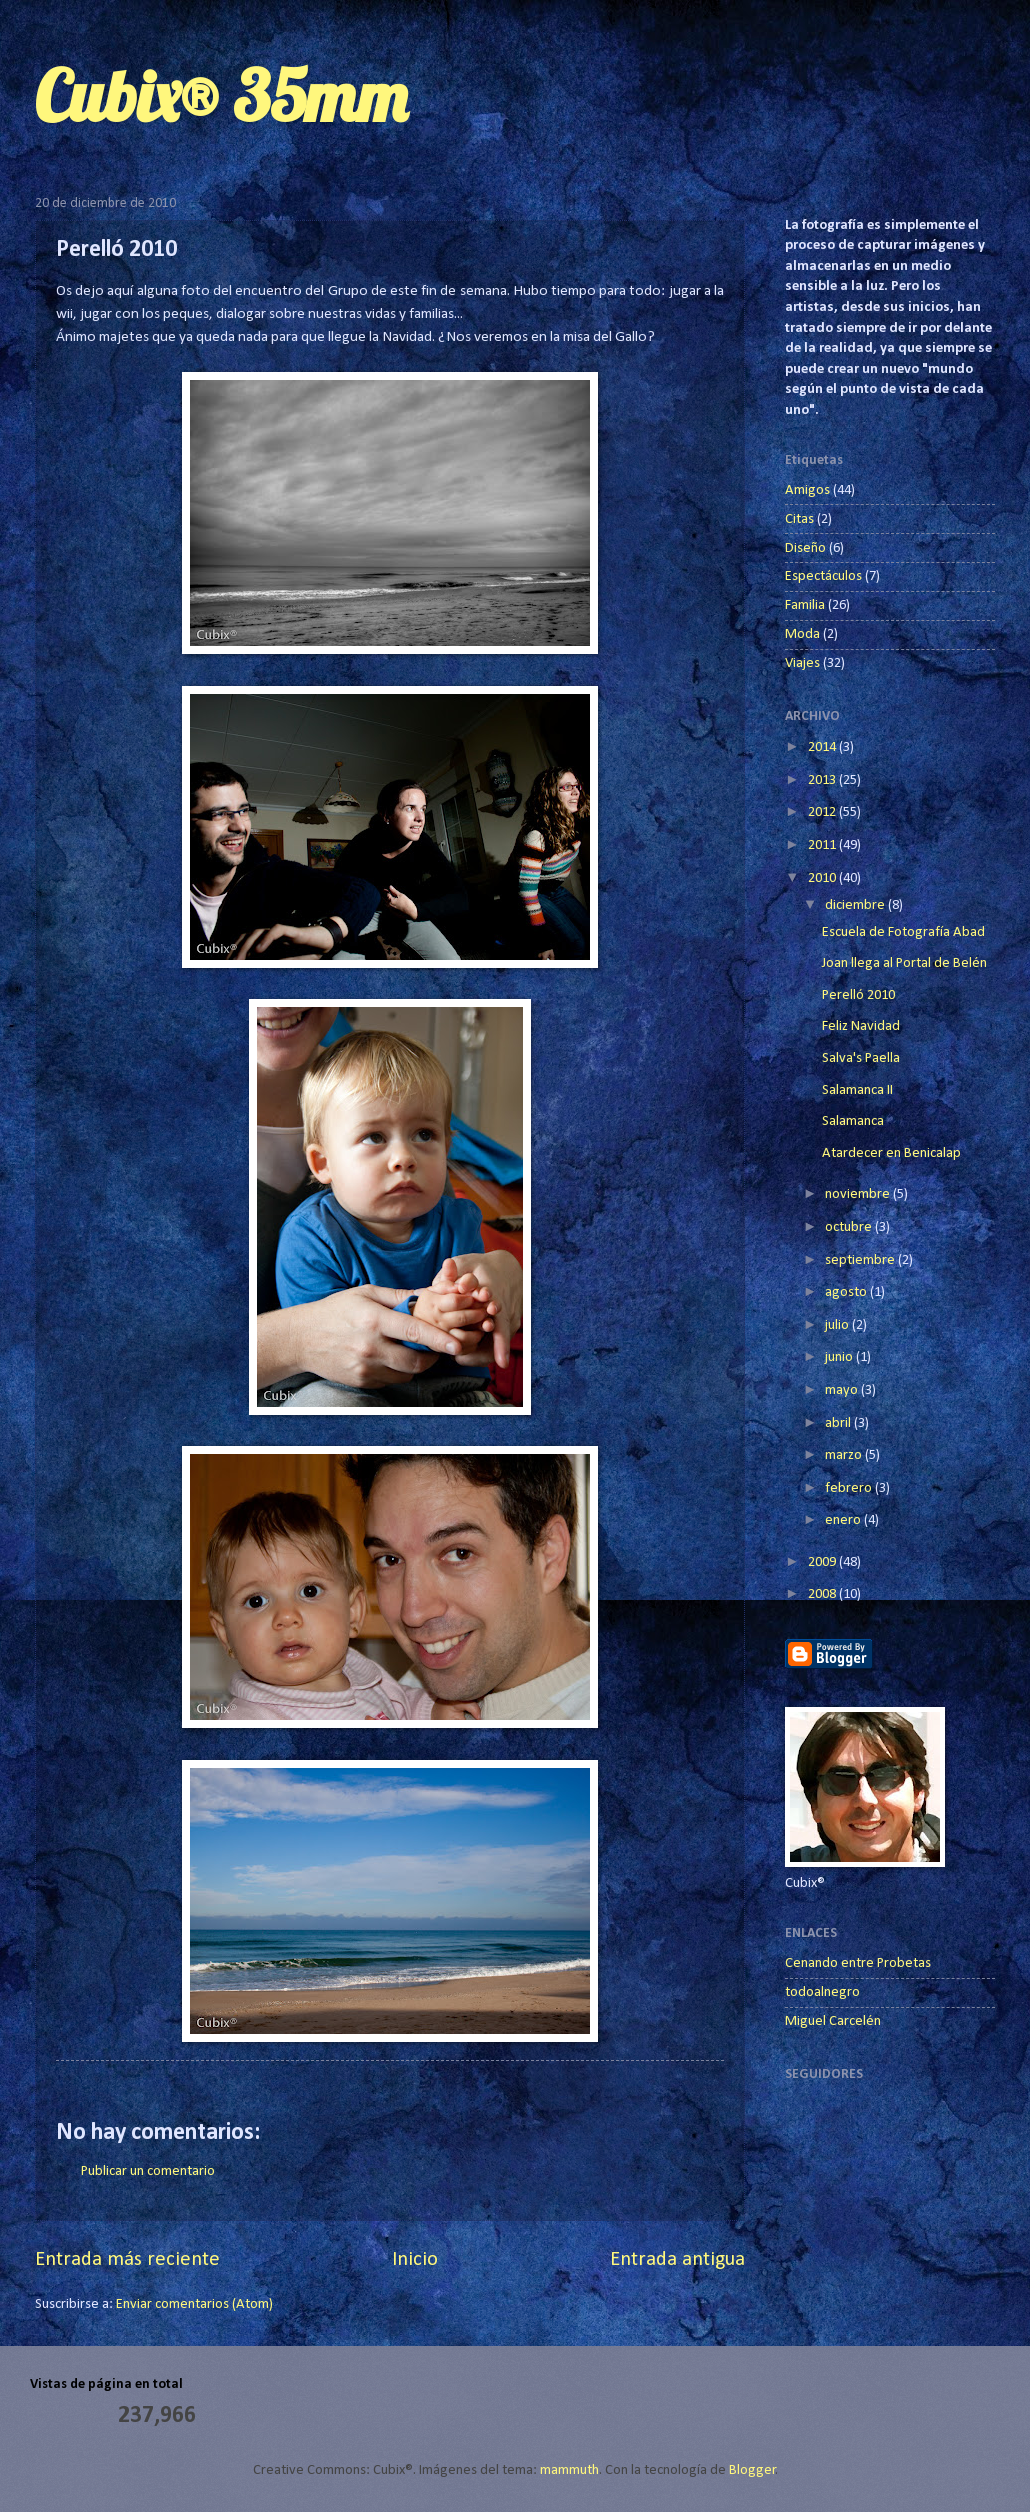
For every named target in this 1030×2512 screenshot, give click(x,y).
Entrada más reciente (127, 2260)
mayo (843, 1390)
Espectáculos (823, 576)
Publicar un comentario (148, 2171)
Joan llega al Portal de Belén (904, 963)
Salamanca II (857, 1090)
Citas (799, 519)
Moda (802, 634)
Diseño (805, 548)
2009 (823, 1562)
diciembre (856, 905)
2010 (823, 878)
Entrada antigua (677, 2260)
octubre (850, 1227)
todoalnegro (822, 1992)
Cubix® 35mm (221, 96)
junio (840, 1357)
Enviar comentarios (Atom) (194, 2304)
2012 (823, 812)
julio (838, 1325)
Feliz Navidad (861, 1026)
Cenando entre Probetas (858, 1963)
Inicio (415, 2260)
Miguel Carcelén (833, 2021)
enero (844, 1520)
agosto (847, 1292)
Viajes (802, 663)
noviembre (859, 1194)
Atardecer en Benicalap (891, 1153)
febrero (850, 1488)
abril (839, 1423)
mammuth (569, 2470)
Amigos (807, 490)
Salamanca (853, 1121)
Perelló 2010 (858, 995)
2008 (823, 1594)
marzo (845, 1455)
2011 (823, 845)
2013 (823, 780)
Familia (805, 605)
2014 (823, 747)
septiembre (861, 1260)
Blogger (752, 2470)
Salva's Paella (861, 1058)
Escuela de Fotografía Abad (903, 932)
